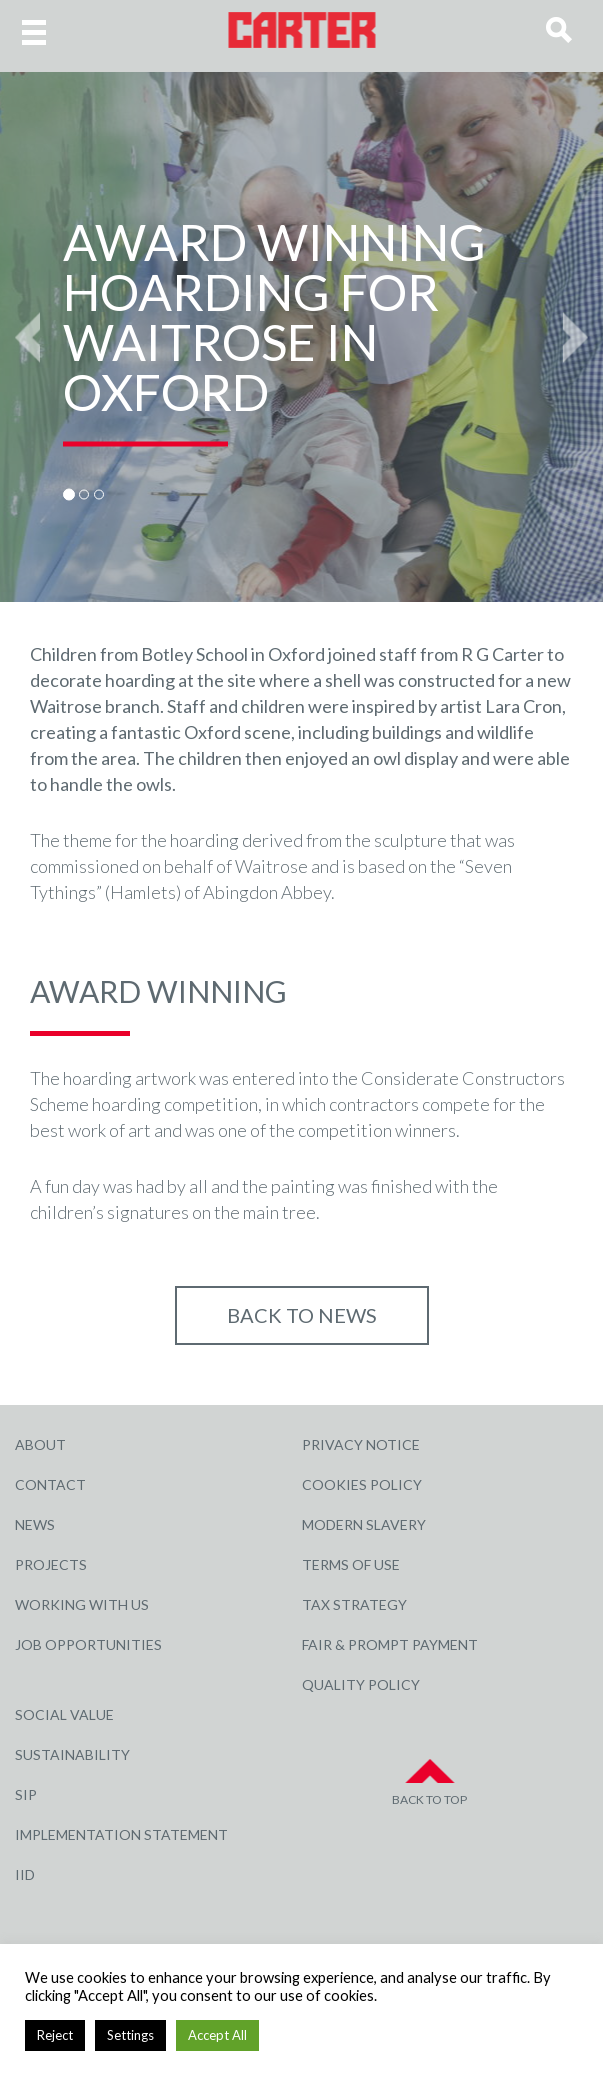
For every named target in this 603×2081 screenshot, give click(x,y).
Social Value (64, 1714)
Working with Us (82, 1604)
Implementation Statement (121, 1834)
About (40, 1444)
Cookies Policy (362, 1484)
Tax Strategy (354, 1604)
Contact (50, 1484)
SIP (26, 1794)
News (35, 1524)
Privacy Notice (361, 1444)
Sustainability (72, 1754)
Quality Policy (361, 1684)
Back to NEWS (302, 1315)
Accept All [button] (217, 2035)
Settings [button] (130, 2035)
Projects (51, 1564)
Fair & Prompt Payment (390, 1644)
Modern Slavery (364, 1524)
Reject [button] (55, 2035)
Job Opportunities (88, 1644)
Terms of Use (351, 1564)
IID (25, 1874)
